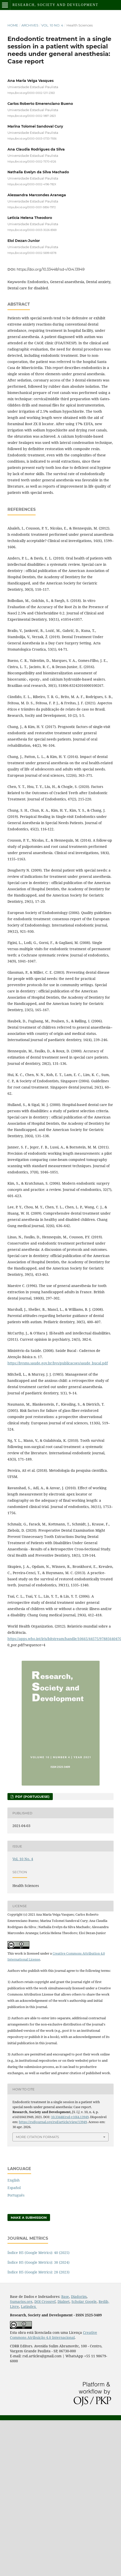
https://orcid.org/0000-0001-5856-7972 (31, 207)
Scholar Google (84, 2301)
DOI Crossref (45, 2301)
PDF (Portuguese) (32, 1797)
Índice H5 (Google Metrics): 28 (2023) (38, 2272)
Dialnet (63, 2301)
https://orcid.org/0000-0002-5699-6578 (31, 253)
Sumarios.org (21, 2301)
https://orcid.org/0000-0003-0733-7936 (32, 138)
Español (14, 2187)
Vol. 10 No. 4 (52, 25)
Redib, (104, 2301)
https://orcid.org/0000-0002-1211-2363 (31, 93)
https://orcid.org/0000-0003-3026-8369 (32, 230)
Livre (14, 2306)
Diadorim (79, 2296)
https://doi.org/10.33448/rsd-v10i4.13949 (51, 269)
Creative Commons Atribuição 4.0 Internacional (53, 2335)
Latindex (29, 2306)
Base (65, 2296)
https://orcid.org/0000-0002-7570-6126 (31, 161)
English (13, 2180)
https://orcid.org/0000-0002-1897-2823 (31, 115)
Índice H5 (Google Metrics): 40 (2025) (38, 2252)
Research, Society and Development (55, 5)
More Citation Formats (37, 2137)
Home (12, 25)
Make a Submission (29, 2217)
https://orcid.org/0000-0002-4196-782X (31, 184)
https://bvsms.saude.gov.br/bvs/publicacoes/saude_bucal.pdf (57, 1363)
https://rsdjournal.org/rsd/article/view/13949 (53, 2122)
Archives (29, 25)
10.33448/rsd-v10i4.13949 (70, 2117)
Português (15, 2195)
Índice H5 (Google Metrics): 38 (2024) (38, 2262)
